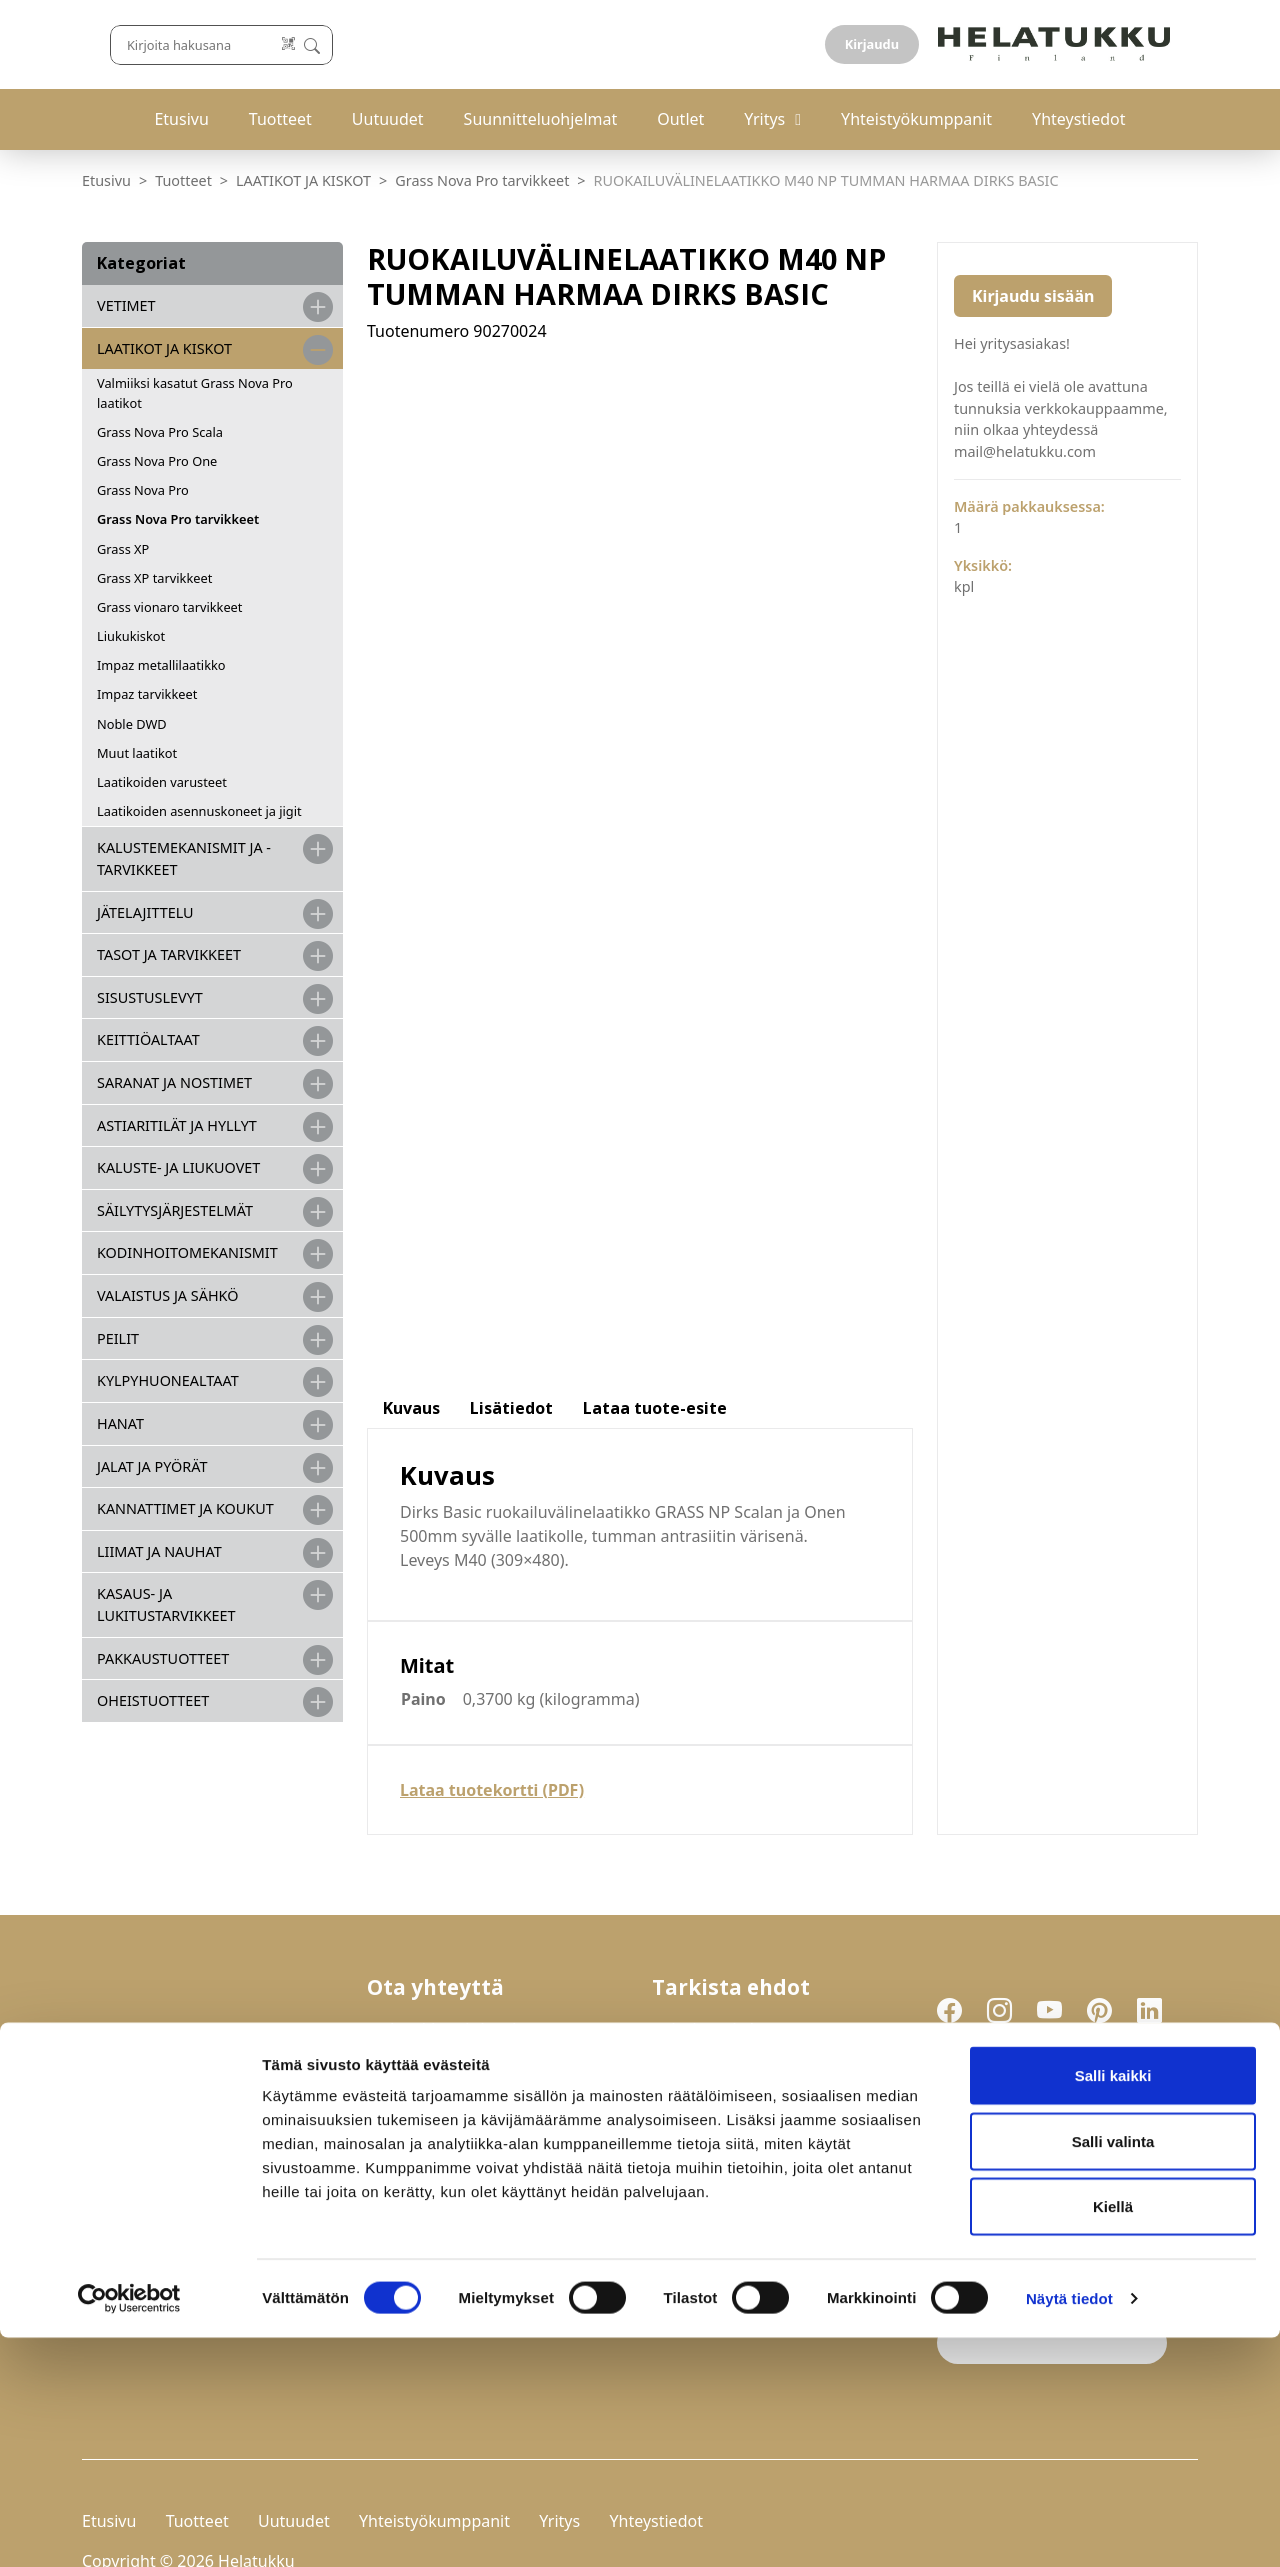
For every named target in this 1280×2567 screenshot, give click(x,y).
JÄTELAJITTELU (145, 912)
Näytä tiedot (1069, 2527)
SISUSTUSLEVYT (150, 997)
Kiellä (1113, 2435)
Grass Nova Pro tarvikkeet (482, 180)
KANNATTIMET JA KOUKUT (185, 1508)
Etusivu (181, 119)
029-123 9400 (459, 2019)
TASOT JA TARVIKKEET (169, 954)
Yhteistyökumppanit (916, 119)
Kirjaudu (1151, 44)
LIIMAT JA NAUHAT (159, 1551)
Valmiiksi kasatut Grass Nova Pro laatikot (195, 392)
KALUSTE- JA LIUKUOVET (178, 1167)
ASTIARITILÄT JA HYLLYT (177, 1125)
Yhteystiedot (1078, 119)
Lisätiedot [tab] (511, 623)
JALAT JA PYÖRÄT (152, 1466)
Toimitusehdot (711, 1934)
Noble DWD (132, 724)
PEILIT (118, 1338)
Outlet (680, 119)
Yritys (764, 119)
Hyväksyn (1041, 2098)
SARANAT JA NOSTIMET (174, 1082)
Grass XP (123, 549)
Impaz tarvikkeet (147, 694)
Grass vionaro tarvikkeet (169, 607)
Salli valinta (1113, 2370)
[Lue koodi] (819, 44)
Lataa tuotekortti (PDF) (492, 1005)
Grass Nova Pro (143, 490)
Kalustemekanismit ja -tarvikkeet (184, 858)
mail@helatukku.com (454, 2064)
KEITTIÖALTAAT (148, 1039)
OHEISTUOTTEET (153, 1700)
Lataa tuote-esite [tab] (655, 623)
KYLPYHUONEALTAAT (168, 1380)
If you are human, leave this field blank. (1051, 2203)
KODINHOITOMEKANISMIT (187, 1252)
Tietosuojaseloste (724, 1980)
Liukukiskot (131, 636)
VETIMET (126, 305)
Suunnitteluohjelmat (541, 119)
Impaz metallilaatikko (161, 665)
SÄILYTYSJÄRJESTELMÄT (175, 1210)
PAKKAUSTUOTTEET (163, 1658)
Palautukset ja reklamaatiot (764, 1957)
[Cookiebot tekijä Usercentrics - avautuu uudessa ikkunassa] (129, 2528)
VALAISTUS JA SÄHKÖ (167, 1295)
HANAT (120, 1423)
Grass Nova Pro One (157, 461)
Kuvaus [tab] (411, 623)
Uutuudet (388, 119)
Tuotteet (280, 119)
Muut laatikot (137, 753)
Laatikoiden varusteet (162, 782)
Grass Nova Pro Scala (160, 432)
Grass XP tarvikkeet (154, 578)
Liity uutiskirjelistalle (1027, 2149)
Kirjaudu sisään (1033, 296)
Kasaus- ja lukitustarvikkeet (166, 1604)
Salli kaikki (1113, 2304)
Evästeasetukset (718, 2003)
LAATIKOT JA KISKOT (303, 180)
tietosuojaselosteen (1085, 2097)
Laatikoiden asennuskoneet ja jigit (199, 811)
